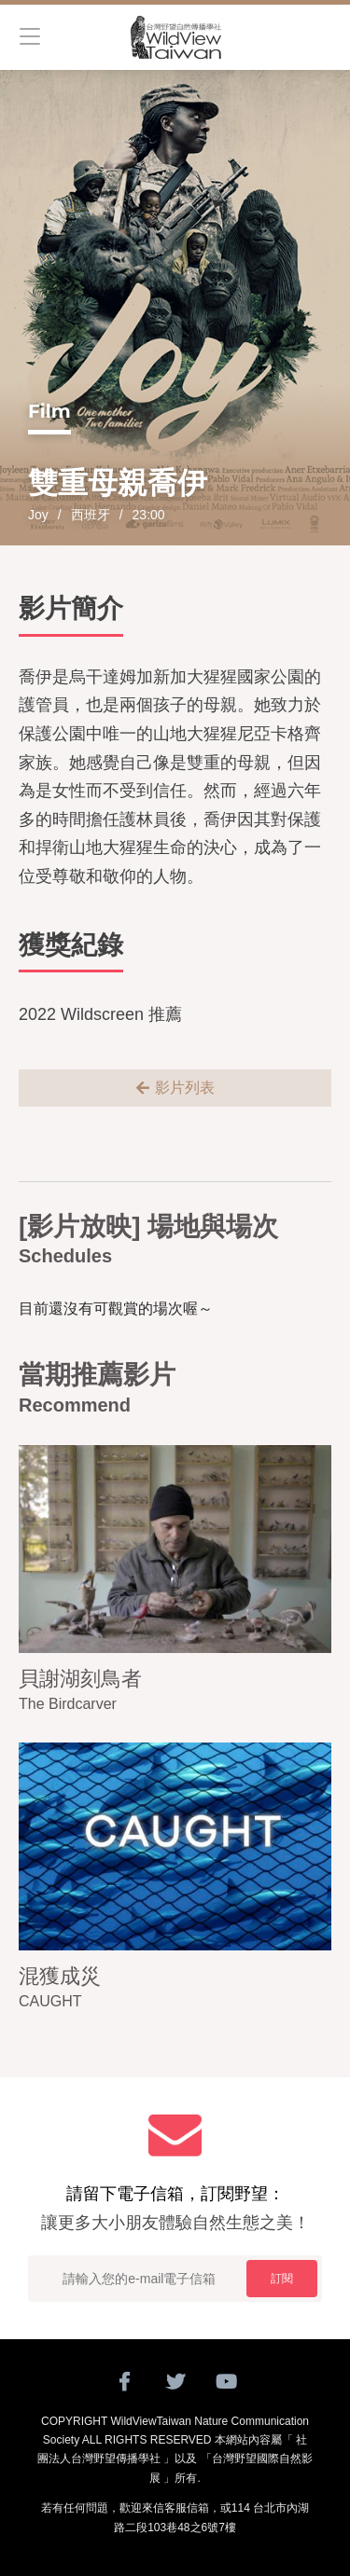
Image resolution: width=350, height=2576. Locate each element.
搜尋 (322, 37)
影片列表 (185, 1087)
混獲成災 (60, 1976)
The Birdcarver (68, 1704)
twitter (175, 2381)
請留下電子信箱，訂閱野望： (175, 2210)
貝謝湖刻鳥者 (80, 1678)
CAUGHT (50, 2001)
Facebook (123, 2381)
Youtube (226, 2381)
